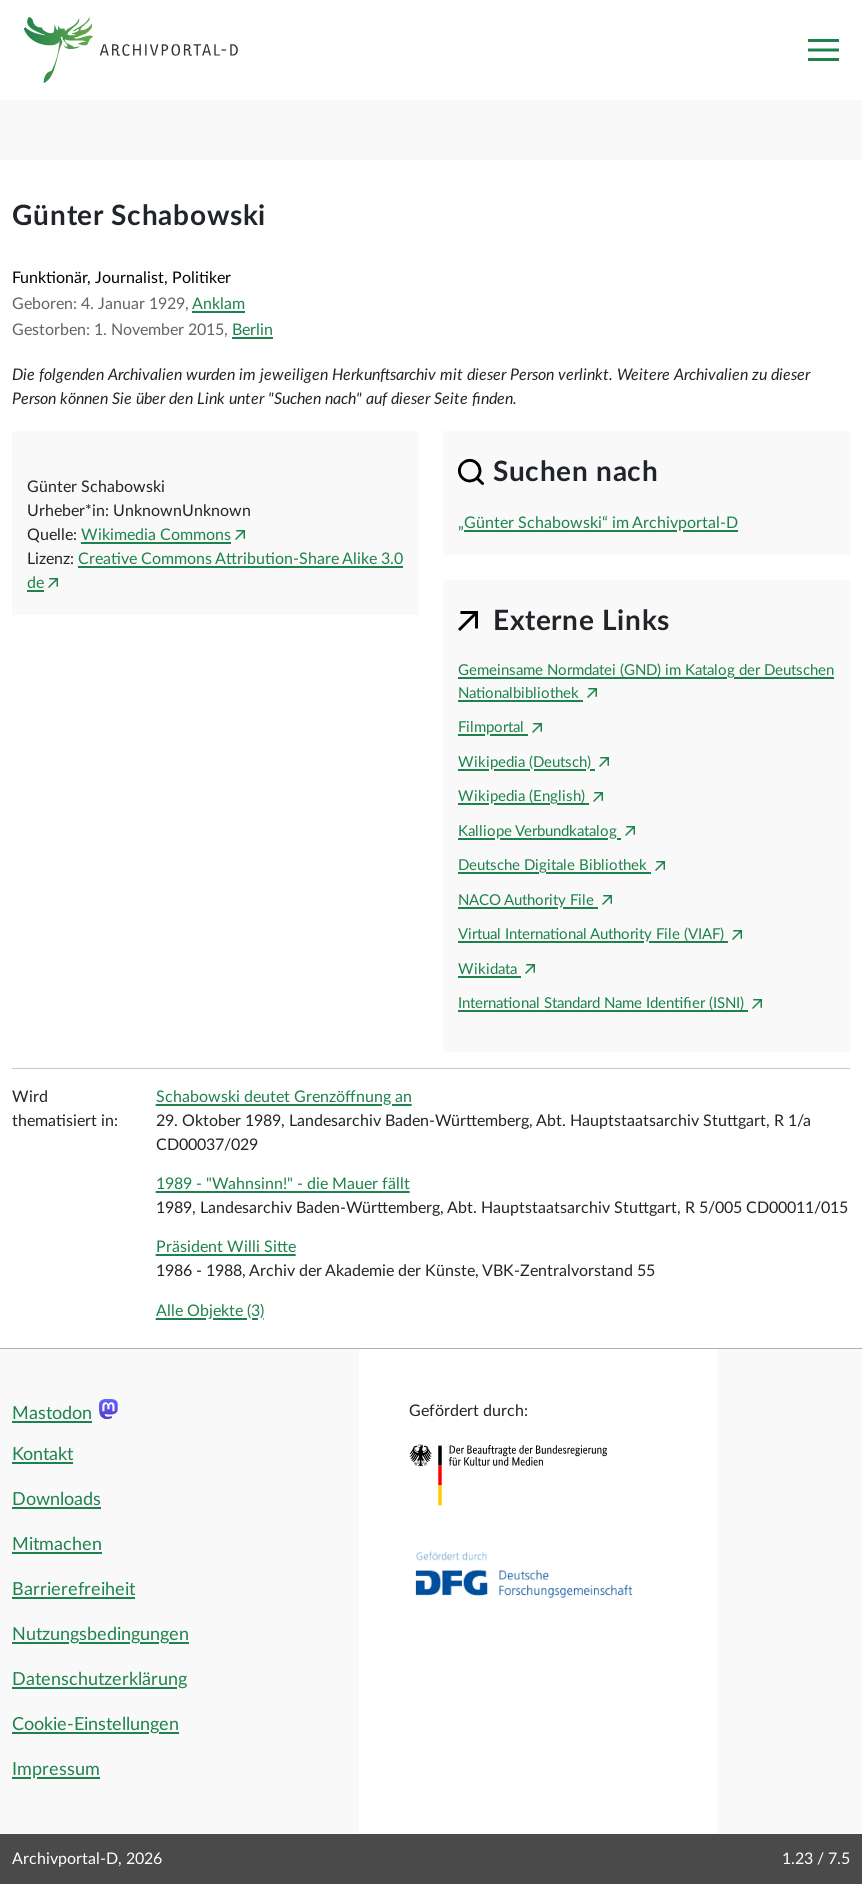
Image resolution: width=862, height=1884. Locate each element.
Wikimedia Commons (156, 535)
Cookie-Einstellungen (95, 1725)
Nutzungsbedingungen (100, 1635)
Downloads (56, 1500)
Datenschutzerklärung (99, 1680)
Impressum (56, 1770)
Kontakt (42, 1455)
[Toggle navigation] (823, 50)
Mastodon (52, 1414)
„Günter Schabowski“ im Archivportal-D (598, 523)
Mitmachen (57, 1545)
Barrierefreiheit (73, 1590)
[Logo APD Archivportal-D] (146, 50)
